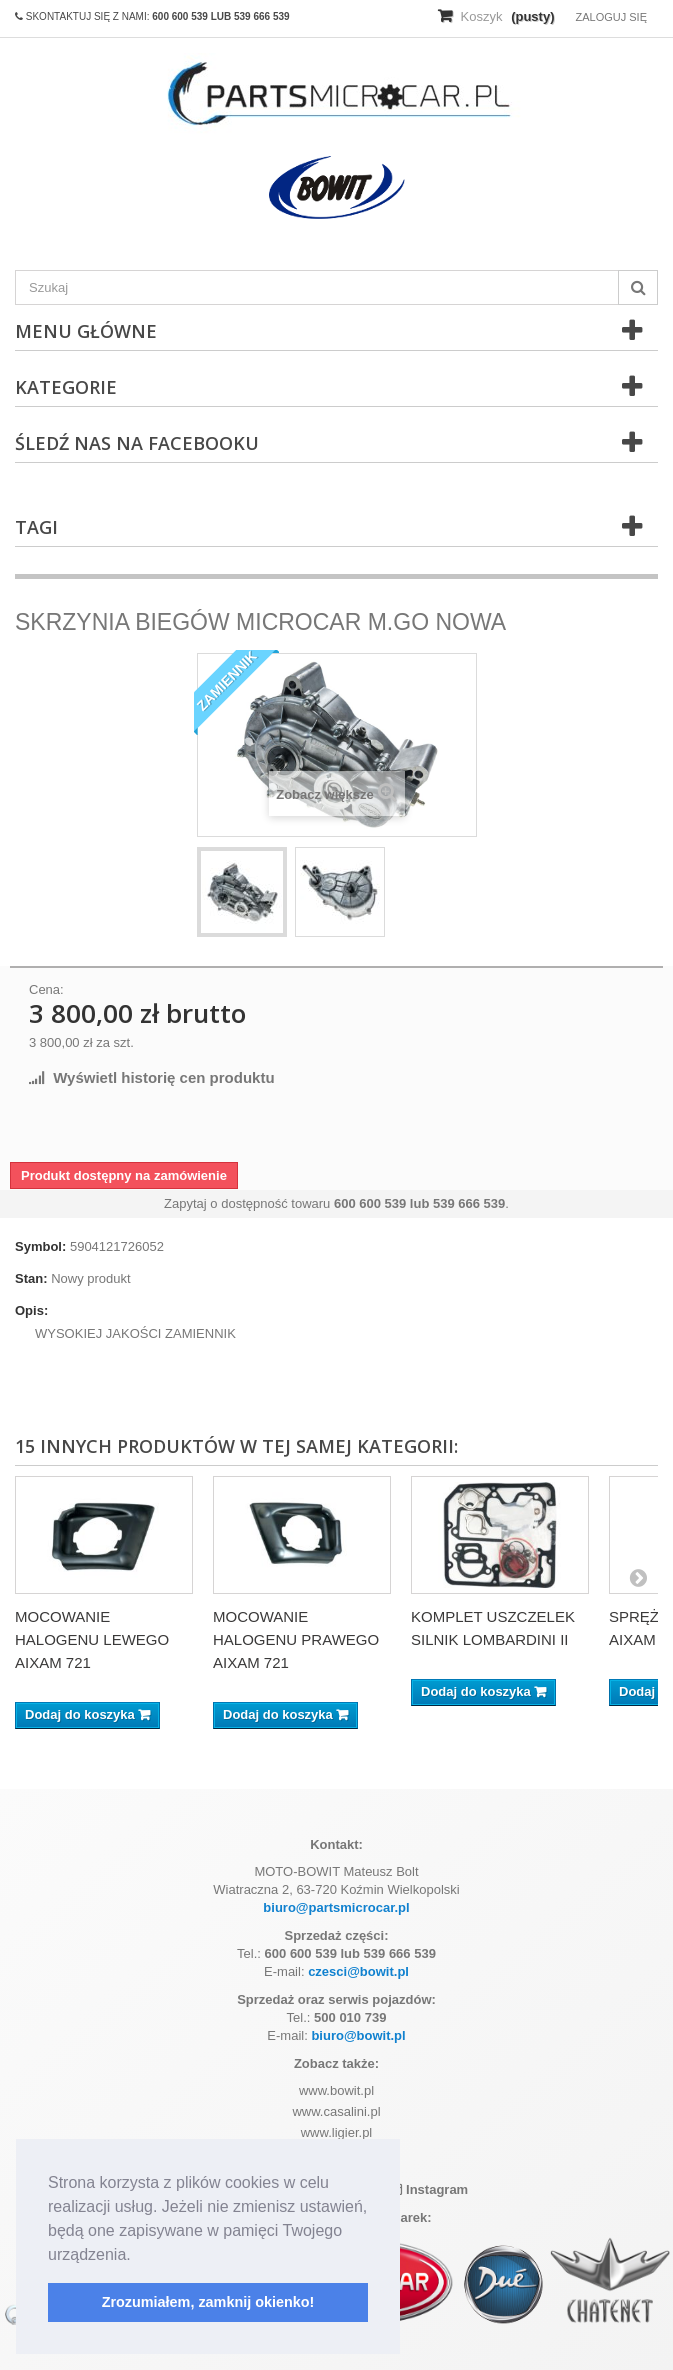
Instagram (429, 2189)
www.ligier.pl (337, 2132)
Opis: (31, 1310)
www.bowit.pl (336, 2090)
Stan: (31, 1278)
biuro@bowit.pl (358, 2035)
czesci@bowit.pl (358, 1971)
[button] (138, 2256)
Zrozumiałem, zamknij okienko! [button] (208, 2302)
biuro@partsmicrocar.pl (336, 1907)
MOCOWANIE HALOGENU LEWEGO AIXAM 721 (92, 1639)
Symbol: (40, 1246)
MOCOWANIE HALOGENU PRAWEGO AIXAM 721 (296, 1639)
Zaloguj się (611, 17)
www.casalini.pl (336, 2111)
